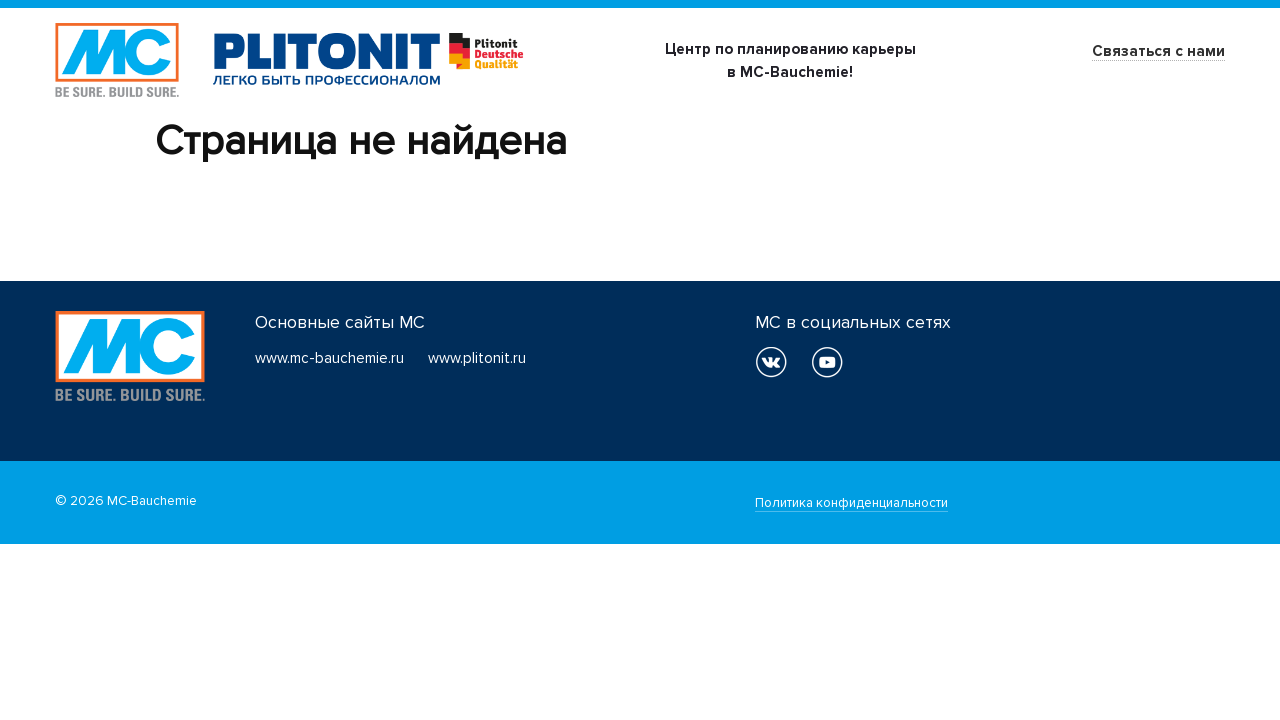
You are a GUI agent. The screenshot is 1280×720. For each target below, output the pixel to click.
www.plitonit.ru (477, 358)
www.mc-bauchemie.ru (329, 358)
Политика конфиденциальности (851, 503)
